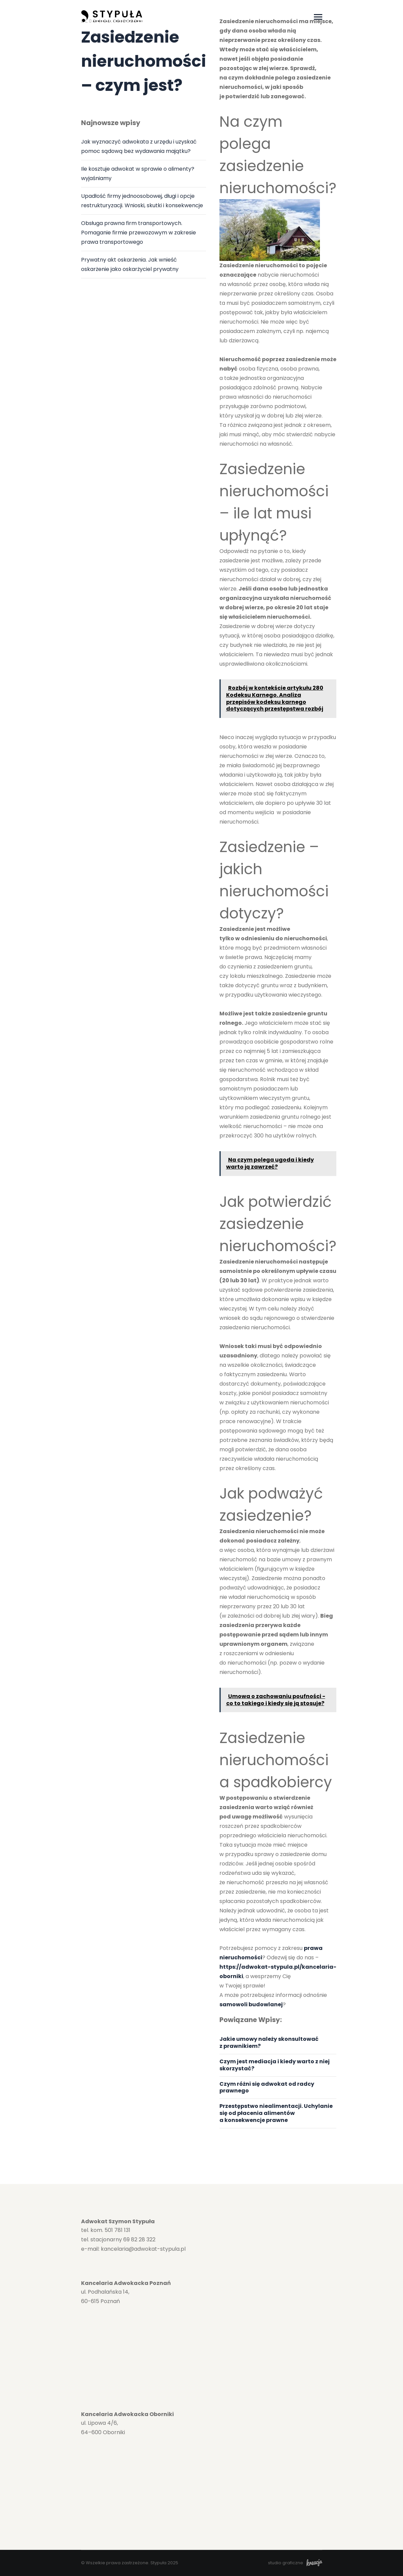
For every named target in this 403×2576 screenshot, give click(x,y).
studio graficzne (295, 2563)
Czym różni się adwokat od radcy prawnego (266, 2087)
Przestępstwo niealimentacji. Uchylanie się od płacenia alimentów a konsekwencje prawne (276, 2113)
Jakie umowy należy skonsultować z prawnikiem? (269, 2042)
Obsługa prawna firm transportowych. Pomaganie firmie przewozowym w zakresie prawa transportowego (138, 232)
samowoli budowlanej (251, 2004)
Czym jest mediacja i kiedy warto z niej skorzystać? (274, 2065)
